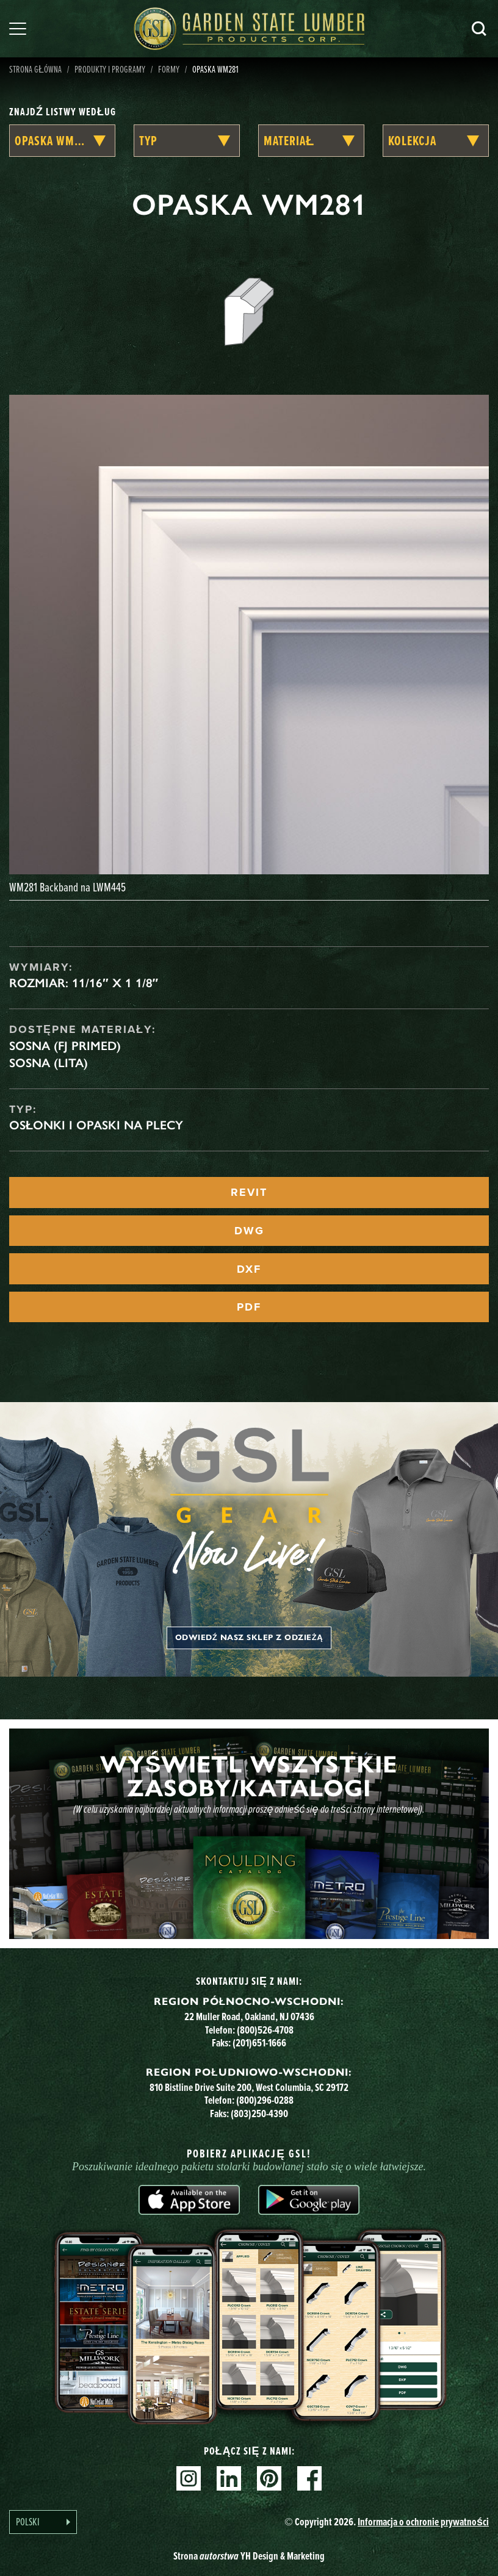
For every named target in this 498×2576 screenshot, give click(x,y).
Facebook (309, 2478)
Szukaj (479, 28)
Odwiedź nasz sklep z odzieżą (249, 1637)
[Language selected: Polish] (43, 2522)
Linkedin (229, 2478)
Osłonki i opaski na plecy (96, 1125)
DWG (249, 1231)
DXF (249, 1269)
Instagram (188, 2478)
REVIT (249, 1192)
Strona (249, 2556)
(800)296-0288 (265, 2100)
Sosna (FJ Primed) (65, 1045)
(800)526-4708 (265, 2030)
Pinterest (269, 2478)
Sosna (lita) (48, 1063)
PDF (249, 1307)
